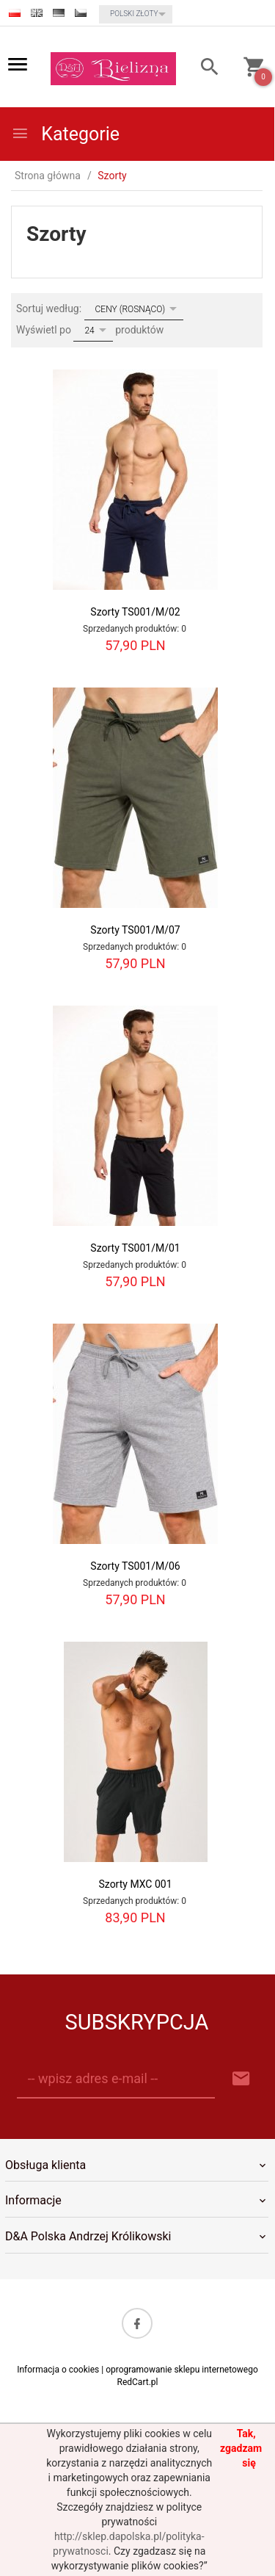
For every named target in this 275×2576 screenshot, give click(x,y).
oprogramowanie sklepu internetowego (182, 2369)
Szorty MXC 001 (135, 1884)
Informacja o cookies (58, 2369)
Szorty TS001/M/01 (135, 1248)
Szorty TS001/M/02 (135, 612)
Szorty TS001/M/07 (135, 930)
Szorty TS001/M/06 (135, 1566)
